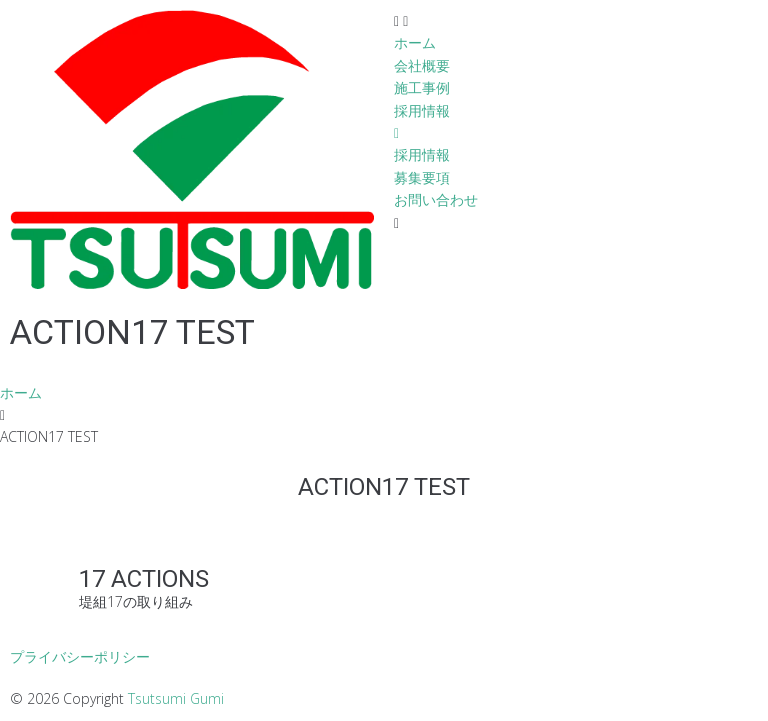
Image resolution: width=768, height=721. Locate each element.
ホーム (21, 392)
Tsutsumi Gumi (176, 698)
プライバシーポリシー (80, 656)
